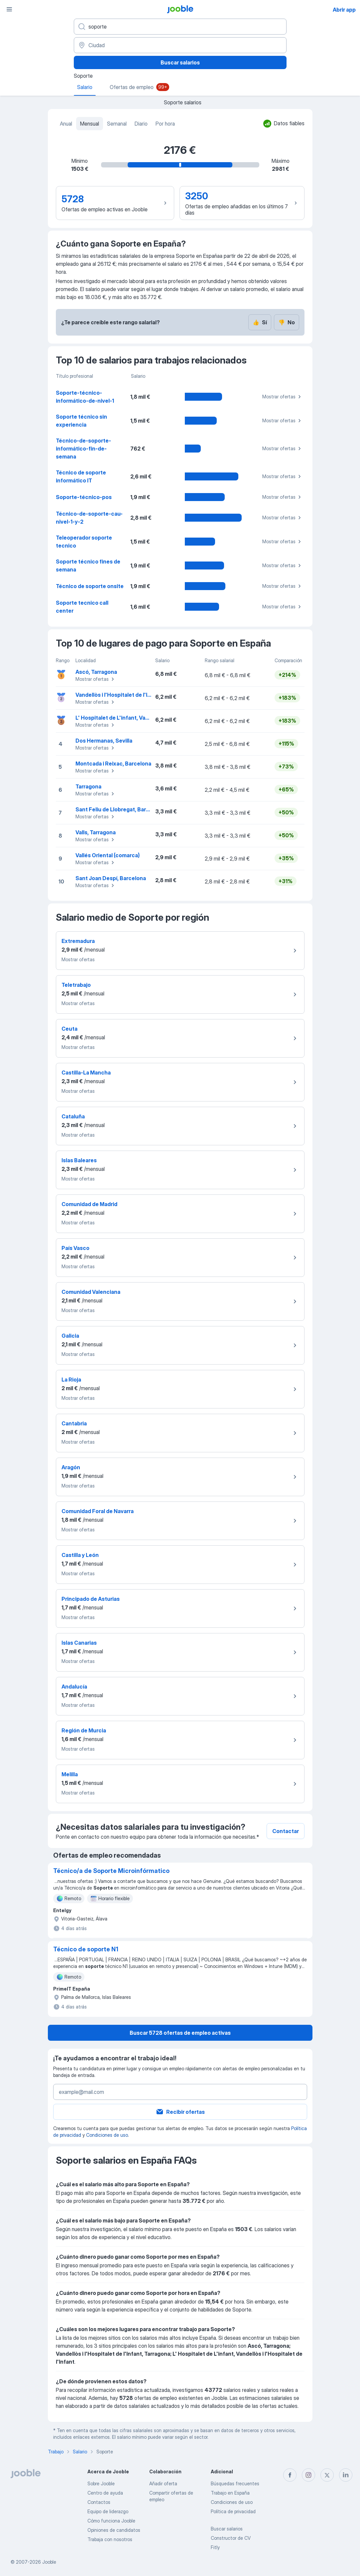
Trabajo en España (230, 2493)
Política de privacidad (233, 2511)
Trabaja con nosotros (109, 2539)
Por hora (165, 123)
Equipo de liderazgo (107, 2511)
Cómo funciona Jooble (111, 2521)
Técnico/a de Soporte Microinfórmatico (111, 1870)
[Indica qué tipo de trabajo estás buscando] (180, 27)
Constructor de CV (231, 2538)
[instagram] (308, 2475)
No (286, 322)
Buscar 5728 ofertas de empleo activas (180, 2032)
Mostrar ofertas (282, 396)
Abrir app (344, 9)
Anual (66, 123)
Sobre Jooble (101, 2483)
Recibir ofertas (180, 2112)
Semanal (117, 123)
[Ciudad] (180, 45)
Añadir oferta (163, 2483)
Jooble (49, 2562)
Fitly (215, 2547)
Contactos (98, 2502)
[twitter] (327, 2475)
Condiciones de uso (107, 2135)
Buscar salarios (180, 62)
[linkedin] (345, 2475)
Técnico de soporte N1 (85, 1949)
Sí (260, 322)
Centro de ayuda (105, 2493)
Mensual (89, 123)
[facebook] (290, 2475)
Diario (141, 123)
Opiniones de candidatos (113, 2530)
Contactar (285, 1831)
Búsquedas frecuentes (235, 2483)
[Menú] (9, 9)
